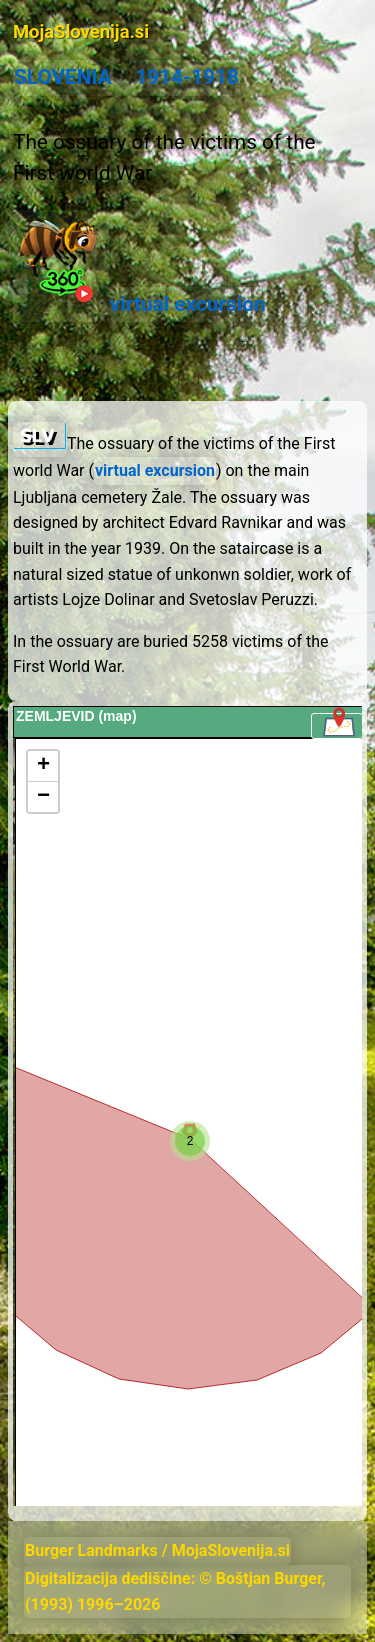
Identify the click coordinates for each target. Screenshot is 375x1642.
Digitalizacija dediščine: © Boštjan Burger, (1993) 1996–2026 (175, 1591)
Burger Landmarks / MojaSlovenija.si (157, 1550)
